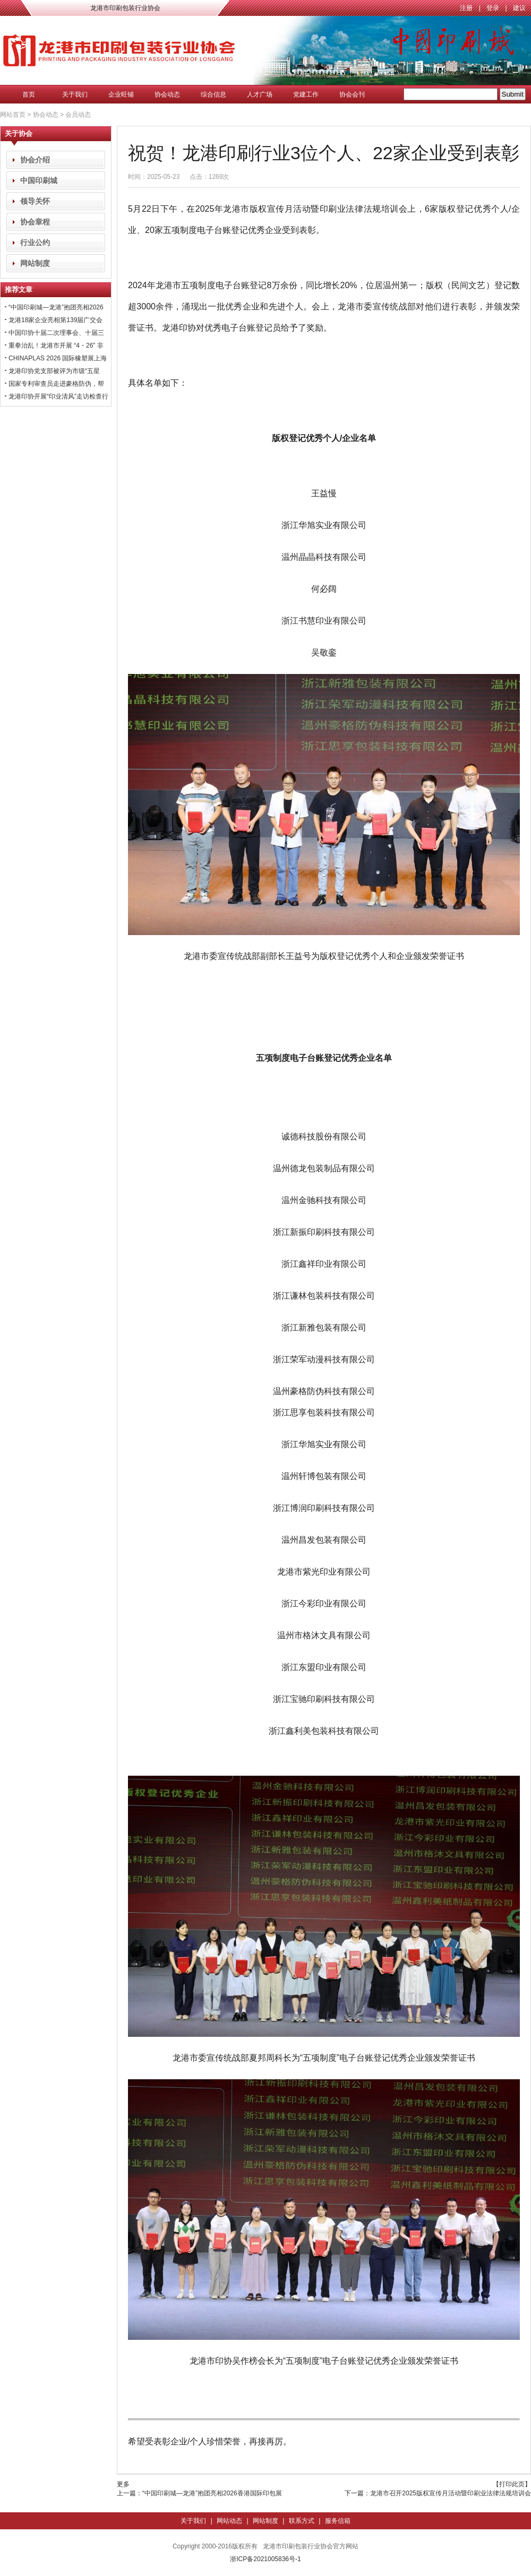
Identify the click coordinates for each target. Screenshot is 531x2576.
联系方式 (301, 2521)
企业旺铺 (121, 94)
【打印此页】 (512, 2484)
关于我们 (75, 94)
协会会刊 (352, 94)
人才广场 (259, 94)
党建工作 (306, 94)
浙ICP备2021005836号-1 (265, 2559)
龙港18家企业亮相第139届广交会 (55, 320)
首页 (28, 94)
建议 (519, 8)
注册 (466, 8)
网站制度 (35, 263)
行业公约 (35, 242)
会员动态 (78, 114)
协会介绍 (35, 159)
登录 (492, 8)
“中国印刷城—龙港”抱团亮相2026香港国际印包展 (212, 2493)
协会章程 (35, 222)
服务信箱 (337, 2521)
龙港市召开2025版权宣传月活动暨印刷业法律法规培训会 (450, 2493)
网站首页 (12, 114)
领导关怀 (35, 201)
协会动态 (167, 94)
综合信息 (213, 94)
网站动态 (229, 2521)
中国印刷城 (38, 180)
